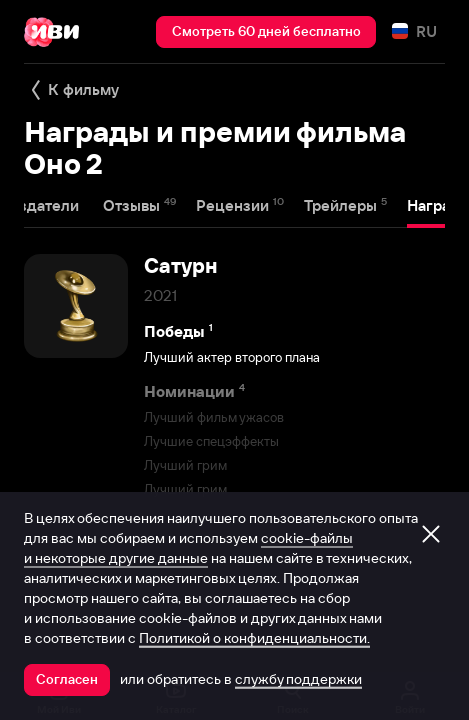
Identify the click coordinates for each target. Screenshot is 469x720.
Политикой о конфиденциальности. (254, 638)
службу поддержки (298, 679)
